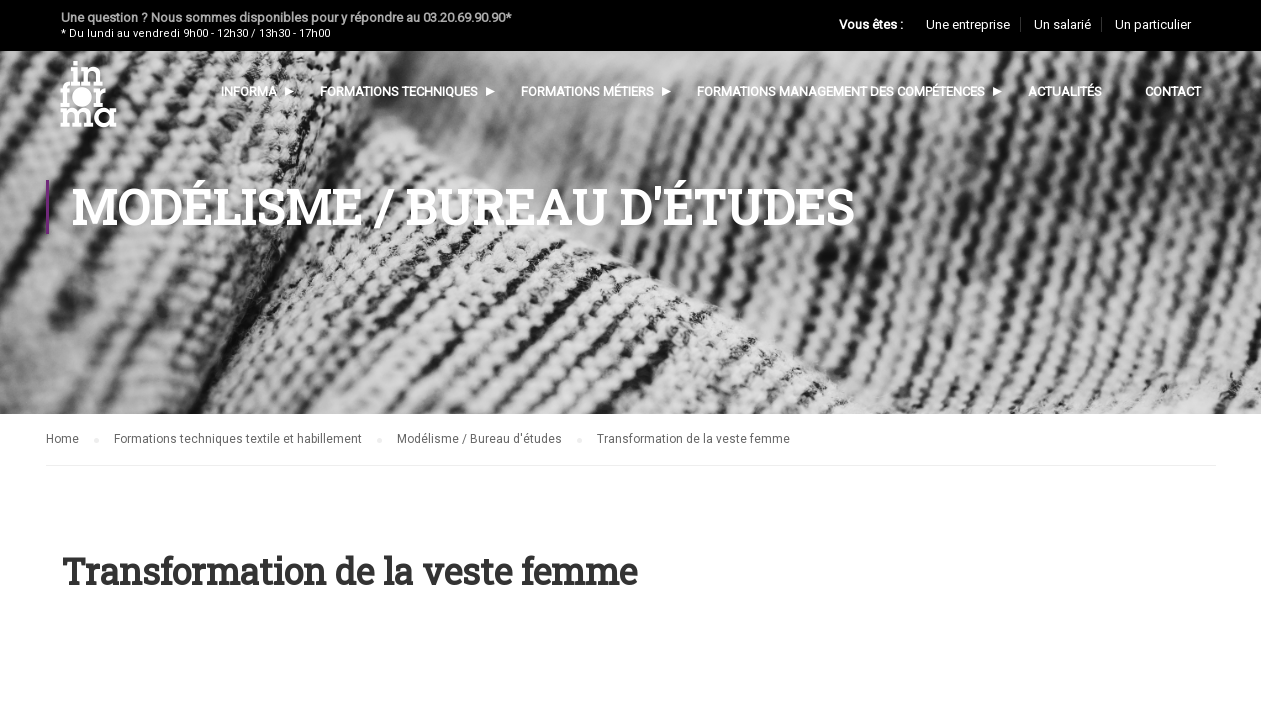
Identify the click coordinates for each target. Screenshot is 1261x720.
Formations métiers (586, 91)
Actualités (1064, 91)
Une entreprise (968, 24)
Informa (248, 91)
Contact (1172, 91)
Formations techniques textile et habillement (238, 439)
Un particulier (1153, 24)
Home (62, 439)
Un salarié (1062, 24)
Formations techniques (398, 91)
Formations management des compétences (840, 91)
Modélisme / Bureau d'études (479, 439)
